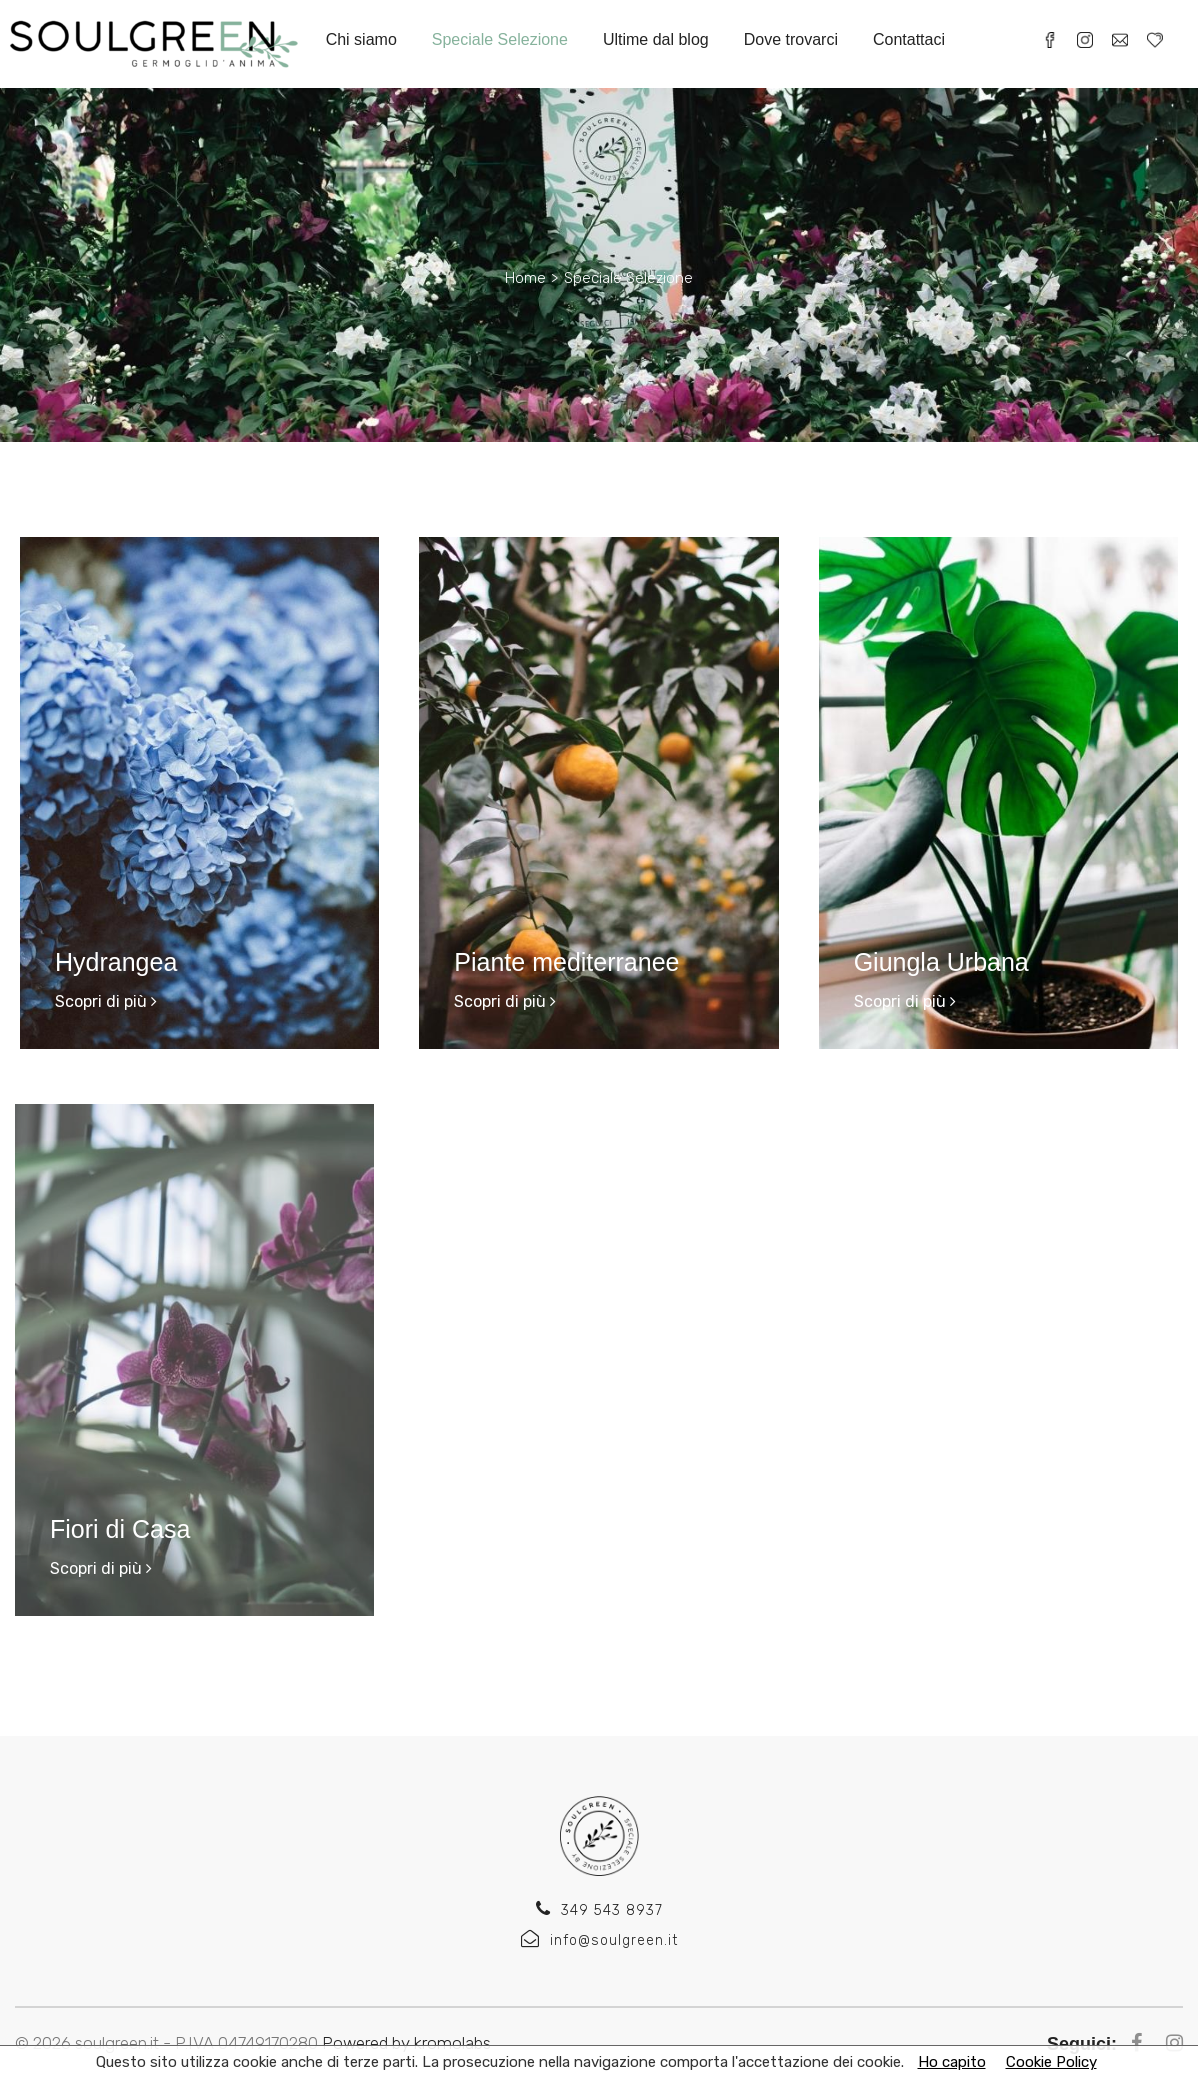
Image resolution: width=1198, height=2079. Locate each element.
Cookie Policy (1051, 2062)
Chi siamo (361, 39)
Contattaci (909, 39)
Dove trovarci (791, 39)
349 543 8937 (599, 1910)
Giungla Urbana (941, 962)
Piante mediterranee (566, 962)
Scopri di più (106, 1001)
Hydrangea (116, 962)
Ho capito (952, 2062)
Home (525, 278)
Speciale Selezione (500, 39)
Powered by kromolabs (406, 2043)
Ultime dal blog (656, 39)
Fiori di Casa (115, 1529)
